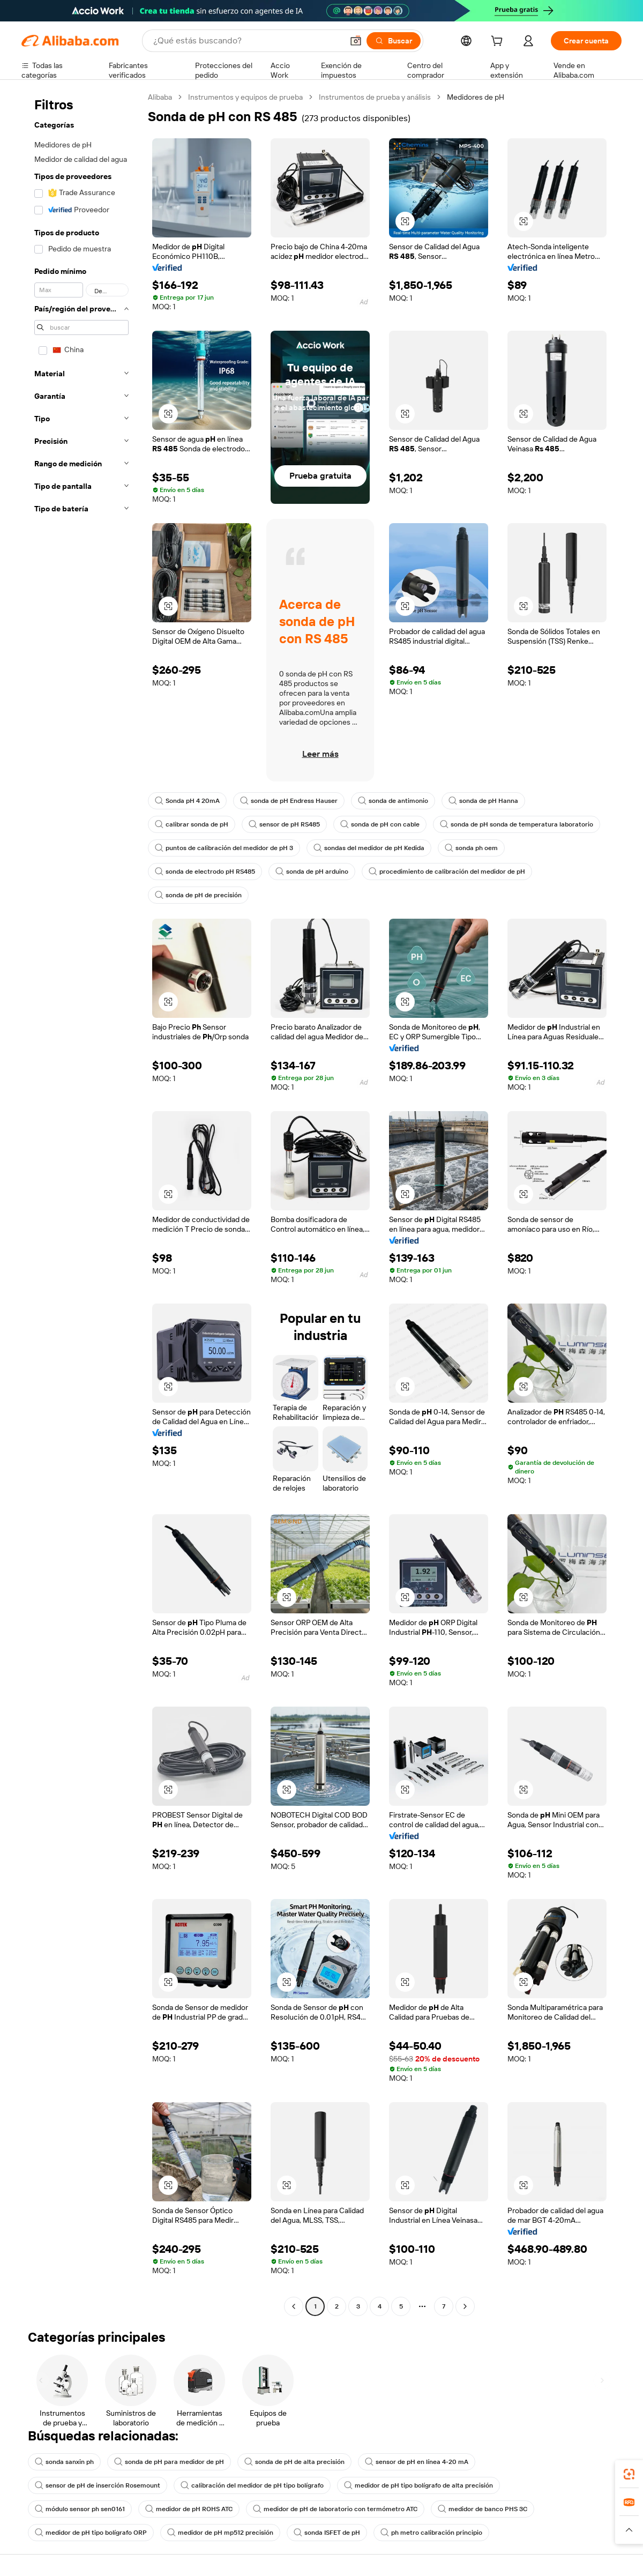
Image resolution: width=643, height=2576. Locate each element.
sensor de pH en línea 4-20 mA (416, 2462)
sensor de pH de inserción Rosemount (97, 2485)
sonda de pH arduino (311, 871)
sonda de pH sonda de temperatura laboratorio (516, 824)
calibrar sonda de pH (191, 824)
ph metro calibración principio (431, 2532)
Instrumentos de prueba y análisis (375, 97)
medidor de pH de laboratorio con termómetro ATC (335, 2509)
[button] (355, 40)
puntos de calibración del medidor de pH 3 (224, 848)
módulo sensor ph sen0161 (80, 2509)
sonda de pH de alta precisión (294, 2462)
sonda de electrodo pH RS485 (205, 871)
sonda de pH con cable (380, 824)
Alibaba (160, 97)
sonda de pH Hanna (483, 800)
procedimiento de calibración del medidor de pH (447, 871)
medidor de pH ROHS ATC (189, 2509)
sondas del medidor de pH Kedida (368, 848)
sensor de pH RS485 (284, 824)
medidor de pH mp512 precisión (220, 2532)
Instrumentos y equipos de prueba (245, 97)
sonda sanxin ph (64, 2462)
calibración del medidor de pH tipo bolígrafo (252, 2485)
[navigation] (81, 1203)
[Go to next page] (465, 2306)
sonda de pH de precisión (198, 895)
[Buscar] (394, 40)
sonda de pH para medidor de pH (169, 2462)
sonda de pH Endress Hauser (289, 800)
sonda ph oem (471, 848)
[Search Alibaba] (247, 41)
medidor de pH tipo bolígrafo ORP (91, 2532)
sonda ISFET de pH (327, 2532)
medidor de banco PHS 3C (482, 2509)
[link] (629, 2474)
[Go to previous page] (293, 2306)
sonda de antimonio (393, 800)
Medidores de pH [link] (475, 97)
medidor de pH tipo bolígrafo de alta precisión (418, 2485)
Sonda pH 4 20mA (187, 800)
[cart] (499, 42)
